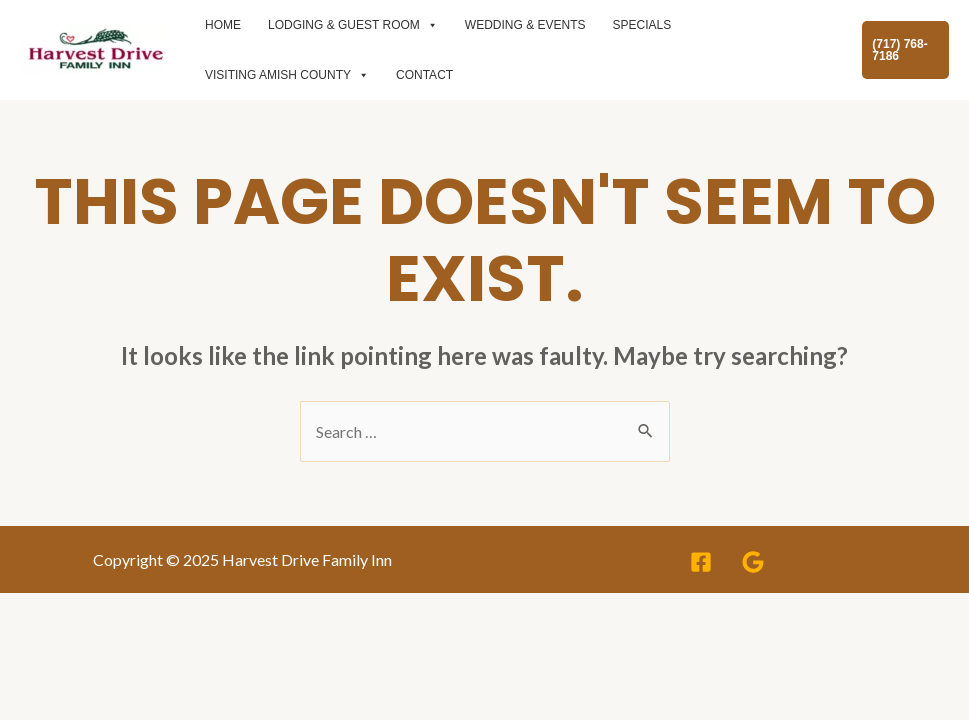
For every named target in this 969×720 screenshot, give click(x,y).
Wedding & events (525, 25)
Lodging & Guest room (353, 25)
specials (642, 25)
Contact (424, 75)
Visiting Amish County (287, 75)
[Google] (753, 562)
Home (223, 25)
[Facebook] (701, 562)
